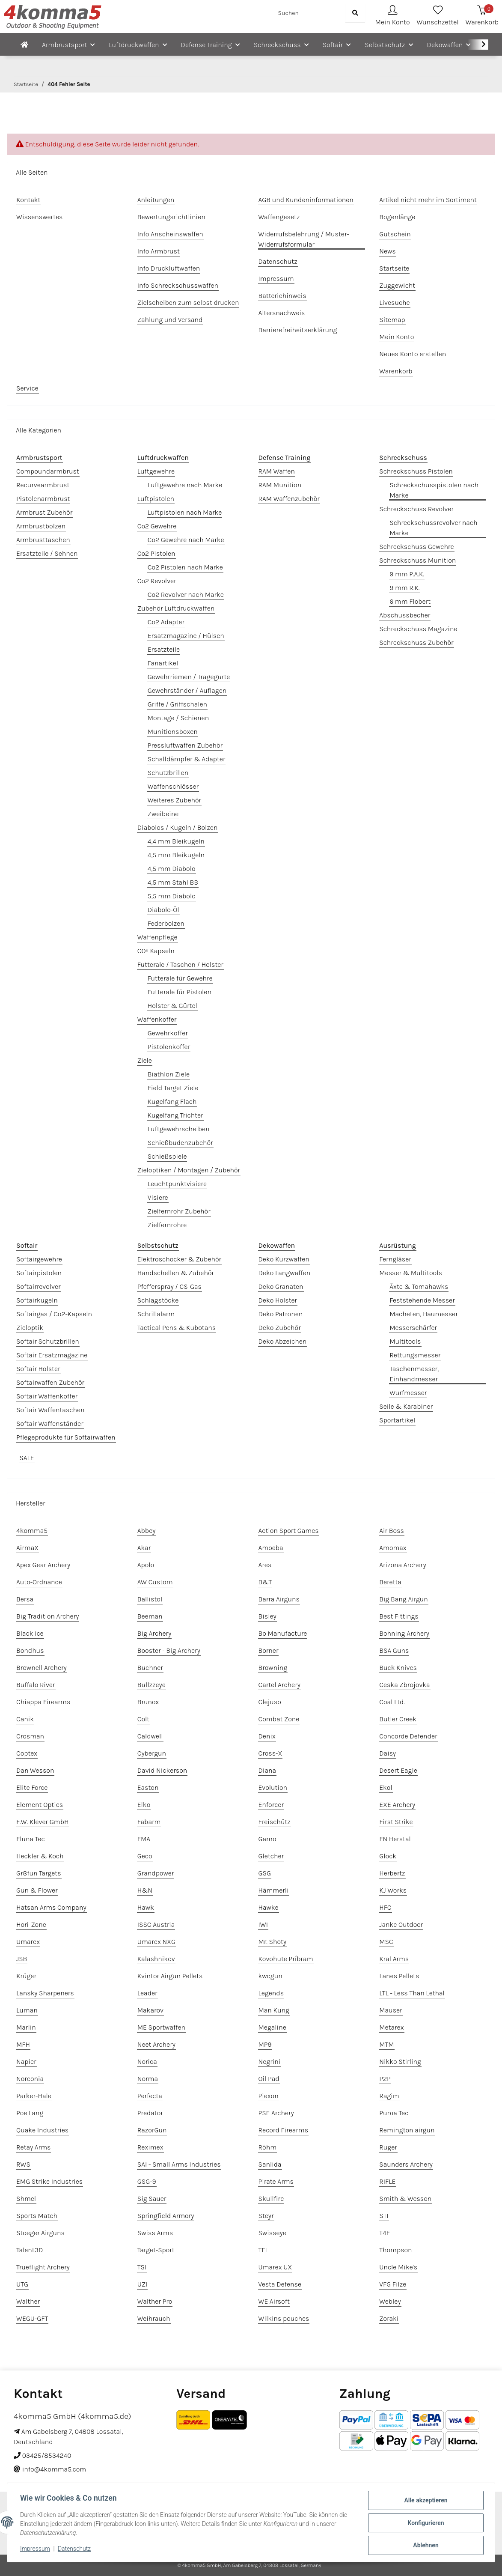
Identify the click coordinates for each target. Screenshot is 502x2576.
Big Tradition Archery (47, 1616)
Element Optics (39, 1805)
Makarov (150, 2010)
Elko (143, 1805)
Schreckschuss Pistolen (415, 471)
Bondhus (30, 1650)
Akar (144, 1548)
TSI (141, 2267)
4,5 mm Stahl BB (173, 882)
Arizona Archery (402, 1565)
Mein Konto (396, 337)
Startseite (394, 268)
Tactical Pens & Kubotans (176, 1328)
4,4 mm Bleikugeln (176, 841)
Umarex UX (275, 2267)
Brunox (148, 1702)
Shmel (26, 2198)
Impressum (36, 2549)
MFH (23, 2044)
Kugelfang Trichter (175, 1115)
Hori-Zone (31, 1924)
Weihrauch (153, 2318)
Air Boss (391, 1531)
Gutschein (395, 234)
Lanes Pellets (399, 1976)
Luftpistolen (155, 499)
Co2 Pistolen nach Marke (185, 567)
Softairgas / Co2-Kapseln (54, 1314)
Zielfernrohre (167, 1225)
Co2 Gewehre (157, 526)
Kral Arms (394, 1959)
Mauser (390, 2010)
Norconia (30, 2079)
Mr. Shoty (272, 1942)
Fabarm (149, 1822)
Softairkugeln (37, 1300)
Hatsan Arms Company (51, 1907)
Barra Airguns (279, 1599)
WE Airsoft (274, 2301)
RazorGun (152, 2130)
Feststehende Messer (421, 1300)
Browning (273, 1668)
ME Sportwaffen (161, 2027)
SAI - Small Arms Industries (179, 2164)
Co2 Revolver (156, 581)
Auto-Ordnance (39, 1582)
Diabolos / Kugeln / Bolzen (177, 827)
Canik (25, 1719)
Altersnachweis (281, 313)
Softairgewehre (39, 1259)
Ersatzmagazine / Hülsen (186, 636)
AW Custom (155, 1582)
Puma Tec (393, 2113)
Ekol (385, 1787)
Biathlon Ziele (169, 1074)
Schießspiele (167, 1156)
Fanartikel (163, 663)
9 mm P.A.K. (406, 574)
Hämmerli (273, 1890)
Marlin (26, 2027)
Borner (268, 1650)
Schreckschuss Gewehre (416, 547)
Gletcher (271, 1856)
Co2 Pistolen (156, 553)
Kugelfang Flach (172, 1101)
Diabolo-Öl (163, 910)
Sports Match (36, 2216)
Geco (144, 1856)
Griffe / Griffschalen (177, 704)
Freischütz (274, 1822)
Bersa (24, 1599)
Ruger (388, 2147)
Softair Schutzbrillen (47, 1341)
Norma (147, 2079)
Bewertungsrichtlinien (171, 217)
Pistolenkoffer (169, 1047)
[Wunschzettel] (437, 16)
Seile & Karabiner (406, 1406)
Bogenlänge (397, 217)
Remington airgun (406, 2130)
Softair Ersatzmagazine (51, 1355)
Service (27, 388)
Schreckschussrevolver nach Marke (433, 528)
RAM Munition (280, 485)
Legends (271, 1993)
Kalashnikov (156, 1959)
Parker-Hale (33, 2096)
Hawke (268, 1907)
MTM (386, 2044)
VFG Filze (392, 2284)
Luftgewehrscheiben (179, 1129)
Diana (267, 1770)
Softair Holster (38, 1369)
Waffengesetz (279, 217)
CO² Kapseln (156, 951)
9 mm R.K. (404, 588)
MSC (386, 1942)
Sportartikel (397, 1420)
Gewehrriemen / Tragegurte (189, 677)
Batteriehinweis (282, 296)
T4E (384, 2233)
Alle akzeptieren (424, 2501)
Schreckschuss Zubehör (416, 642)
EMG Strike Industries (49, 2181)
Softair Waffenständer (49, 1423)
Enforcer (271, 1805)
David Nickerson (162, 1770)
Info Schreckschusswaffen (177, 285)
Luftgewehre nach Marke (185, 485)
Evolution (273, 1787)
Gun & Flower (37, 1890)
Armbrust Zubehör (44, 512)
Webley (390, 2301)
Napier (26, 2061)
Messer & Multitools (410, 1273)
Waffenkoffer (157, 1019)
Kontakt (28, 200)
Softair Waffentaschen (50, 1410)
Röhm (267, 2147)
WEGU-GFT (32, 2318)
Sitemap (392, 320)
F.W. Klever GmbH (42, 1822)
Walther (28, 2301)
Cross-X (270, 1753)
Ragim (389, 2096)
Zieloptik (29, 1328)
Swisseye (272, 2233)
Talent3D (29, 2250)
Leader (147, 1993)
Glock (387, 1856)
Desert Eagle (398, 1770)
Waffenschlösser (173, 786)
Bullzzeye (151, 1685)
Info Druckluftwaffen (168, 268)
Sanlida (270, 2164)
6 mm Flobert (410, 601)
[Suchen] (309, 13)
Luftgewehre (156, 471)
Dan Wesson (35, 1770)
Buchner (150, 1668)
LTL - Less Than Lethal (412, 1993)
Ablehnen (424, 2545)
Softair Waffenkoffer (46, 1396)
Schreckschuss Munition (417, 560)
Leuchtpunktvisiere (177, 1184)
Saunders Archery (406, 2164)
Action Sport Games (288, 1531)
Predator (150, 2113)
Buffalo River (35, 1685)
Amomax (392, 1548)
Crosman (30, 1736)
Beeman (150, 1616)
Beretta (390, 1582)
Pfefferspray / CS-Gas (169, 1286)
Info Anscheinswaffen (170, 234)
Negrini (269, 2061)
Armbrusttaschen (43, 540)
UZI (142, 2284)
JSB (21, 1959)
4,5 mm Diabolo (172, 869)
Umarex (28, 1942)
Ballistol (150, 1599)
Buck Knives (398, 1668)
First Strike (396, 1822)
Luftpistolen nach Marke (185, 512)
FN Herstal (395, 1839)
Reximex (150, 2147)
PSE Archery (276, 2113)
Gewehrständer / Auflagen (187, 690)
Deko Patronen (280, 1314)
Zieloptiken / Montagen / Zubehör (188, 1170)
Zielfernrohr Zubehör (179, 1211)
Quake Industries (42, 2130)
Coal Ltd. (392, 1702)
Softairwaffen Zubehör (50, 1382)
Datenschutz (75, 2549)
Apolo (145, 1565)
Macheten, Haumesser (423, 1314)
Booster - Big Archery (168, 1650)
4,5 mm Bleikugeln (176, 855)
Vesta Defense (280, 2284)
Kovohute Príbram (285, 1959)
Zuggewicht (397, 285)
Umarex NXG (156, 1942)
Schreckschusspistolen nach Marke (433, 490)
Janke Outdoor (401, 1924)
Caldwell (150, 1736)
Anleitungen (156, 200)
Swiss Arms (155, 2233)
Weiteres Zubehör (174, 800)
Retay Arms (33, 2147)
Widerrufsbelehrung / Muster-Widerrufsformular (303, 239)
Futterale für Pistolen (179, 992)
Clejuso (269, 1702)
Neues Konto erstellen (412, 354)
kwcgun (270, 1976)
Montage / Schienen (178, 718)
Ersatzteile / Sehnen (46, 553)
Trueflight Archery (43, 2267)
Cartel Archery (279, 1685)
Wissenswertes (39, 217)
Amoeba (270, 1548)
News (387, 251)
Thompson (395, 2250)
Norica (147, 2061)
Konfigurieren (425, 2523)
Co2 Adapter (166, 622)
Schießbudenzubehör (180, 1143)
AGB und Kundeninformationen (305, 200)
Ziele (144, 1060)
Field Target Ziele (173, 1088)
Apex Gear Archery (43, 1565)
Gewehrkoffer (168, 1033)
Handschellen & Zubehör (175, 1273)
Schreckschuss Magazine (418, 629)
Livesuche (394, 302)
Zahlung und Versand (170, 320)
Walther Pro (154, 2301)
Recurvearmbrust (42, 485)
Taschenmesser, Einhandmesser (414, 1374)
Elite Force (32, 1787)
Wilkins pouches (283, 2318)
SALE (26, 1458)
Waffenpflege (157, 937)
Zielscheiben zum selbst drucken (188, 302)
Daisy (387, 1753)
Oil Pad (268, 2079)
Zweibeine (163, 814)
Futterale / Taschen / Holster (180, 964)
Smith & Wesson (405, 2198)
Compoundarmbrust (47, 471)
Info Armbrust (158, 251)
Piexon (268, 2096)
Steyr (266, 2216)
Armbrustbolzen (40, 526)
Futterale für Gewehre (180, 978)
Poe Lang (29, 2113)
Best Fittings (399, 1616)
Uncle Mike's (398, 2267)
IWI (263, 1924)
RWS (23, 2164)
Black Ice (30, 1633)
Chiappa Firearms (43, 1702)
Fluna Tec (30, 1839)
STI (383, 2216)
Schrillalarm (156, 1314)
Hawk (145, 1907)
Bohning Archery (404, 1633)
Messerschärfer (413, 1328)
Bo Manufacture (282, 1633)
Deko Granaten (280, 1286)
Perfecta (149, 2096)
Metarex (391, 2027)
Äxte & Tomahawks (418, 1286)
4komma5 (32, 1531)
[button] (392, 16)
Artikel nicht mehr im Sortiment (428, 200)
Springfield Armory (165, 2216)
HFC (385, 1907)
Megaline (272, 2027)
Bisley (267, 1616)
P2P (384, 2079)
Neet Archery (156, 2044)
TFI (262, 2250)
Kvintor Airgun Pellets (170, 1976)
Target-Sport (156, 2250)
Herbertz (392, 1873)
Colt (143, 1719)
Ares (265, 1565)
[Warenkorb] (482, 16)
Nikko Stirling (400, 2061)
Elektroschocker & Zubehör (179, 1259)
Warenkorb (395, 371)
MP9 (265, 2044)
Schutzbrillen (168, 773)
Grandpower (155, 1873)
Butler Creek (397, 1719)
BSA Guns (394, 1650)
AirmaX (27, 1548)
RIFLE (387, 2181)
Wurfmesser (408, 1393)
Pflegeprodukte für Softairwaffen (66, 1437)
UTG (22, 2284)
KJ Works (393, 1890)
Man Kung (273, 2010)
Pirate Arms (276, 2181)
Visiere (158, 1197)
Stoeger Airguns (40, 2233)
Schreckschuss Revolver (416, 509)
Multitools (405, 1341)
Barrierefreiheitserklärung (297, 330)
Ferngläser (395, 1259)
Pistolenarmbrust (43, 499)
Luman (27, 2010)
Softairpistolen (39, 1273)
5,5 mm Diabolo (172, 896)
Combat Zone (279, 1719)
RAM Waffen (276, 471)
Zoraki (388, 2318)
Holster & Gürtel (172, 1006)
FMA (143, 1839)
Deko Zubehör (279, 1328)
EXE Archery (397, 1805)
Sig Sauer (151, 2198)
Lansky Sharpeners (45, 1993)
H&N (144, 1890)
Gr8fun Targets (38, 1873)
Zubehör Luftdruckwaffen (176, 608)
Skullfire (271, 2198)
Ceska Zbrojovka (404, 1685)
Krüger (26, 1976)
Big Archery (154, 1633)
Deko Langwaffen (284, 1273)
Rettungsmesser (414, 1355)
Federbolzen (166, 923)
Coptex (26, 1753)
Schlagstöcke (158, 1300)
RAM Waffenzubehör (289, 499)
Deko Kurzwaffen (283, 1259)
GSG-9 (146, 2181)
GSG (264, 1873)
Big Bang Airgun (403, 1599)
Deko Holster (277, 1300)
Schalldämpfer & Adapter (187, 759)
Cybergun (151, 1753)
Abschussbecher (404, 615)
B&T (265, 1582)
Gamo (267, 1839)
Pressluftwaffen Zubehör (185, 745)
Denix (267, 1736)
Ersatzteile (164, 649)
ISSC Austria (156, 1924)
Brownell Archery (41, 1668)
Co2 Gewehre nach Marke (186, 540)
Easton (148, 1787)
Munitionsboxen (173, 731)
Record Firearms (283, 2130)
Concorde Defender (408, 1736)
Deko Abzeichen (282, 1341)
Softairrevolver (38, 1286)
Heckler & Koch (39, 1856)
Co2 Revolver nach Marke (186, 594)
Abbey (146, 1531)
